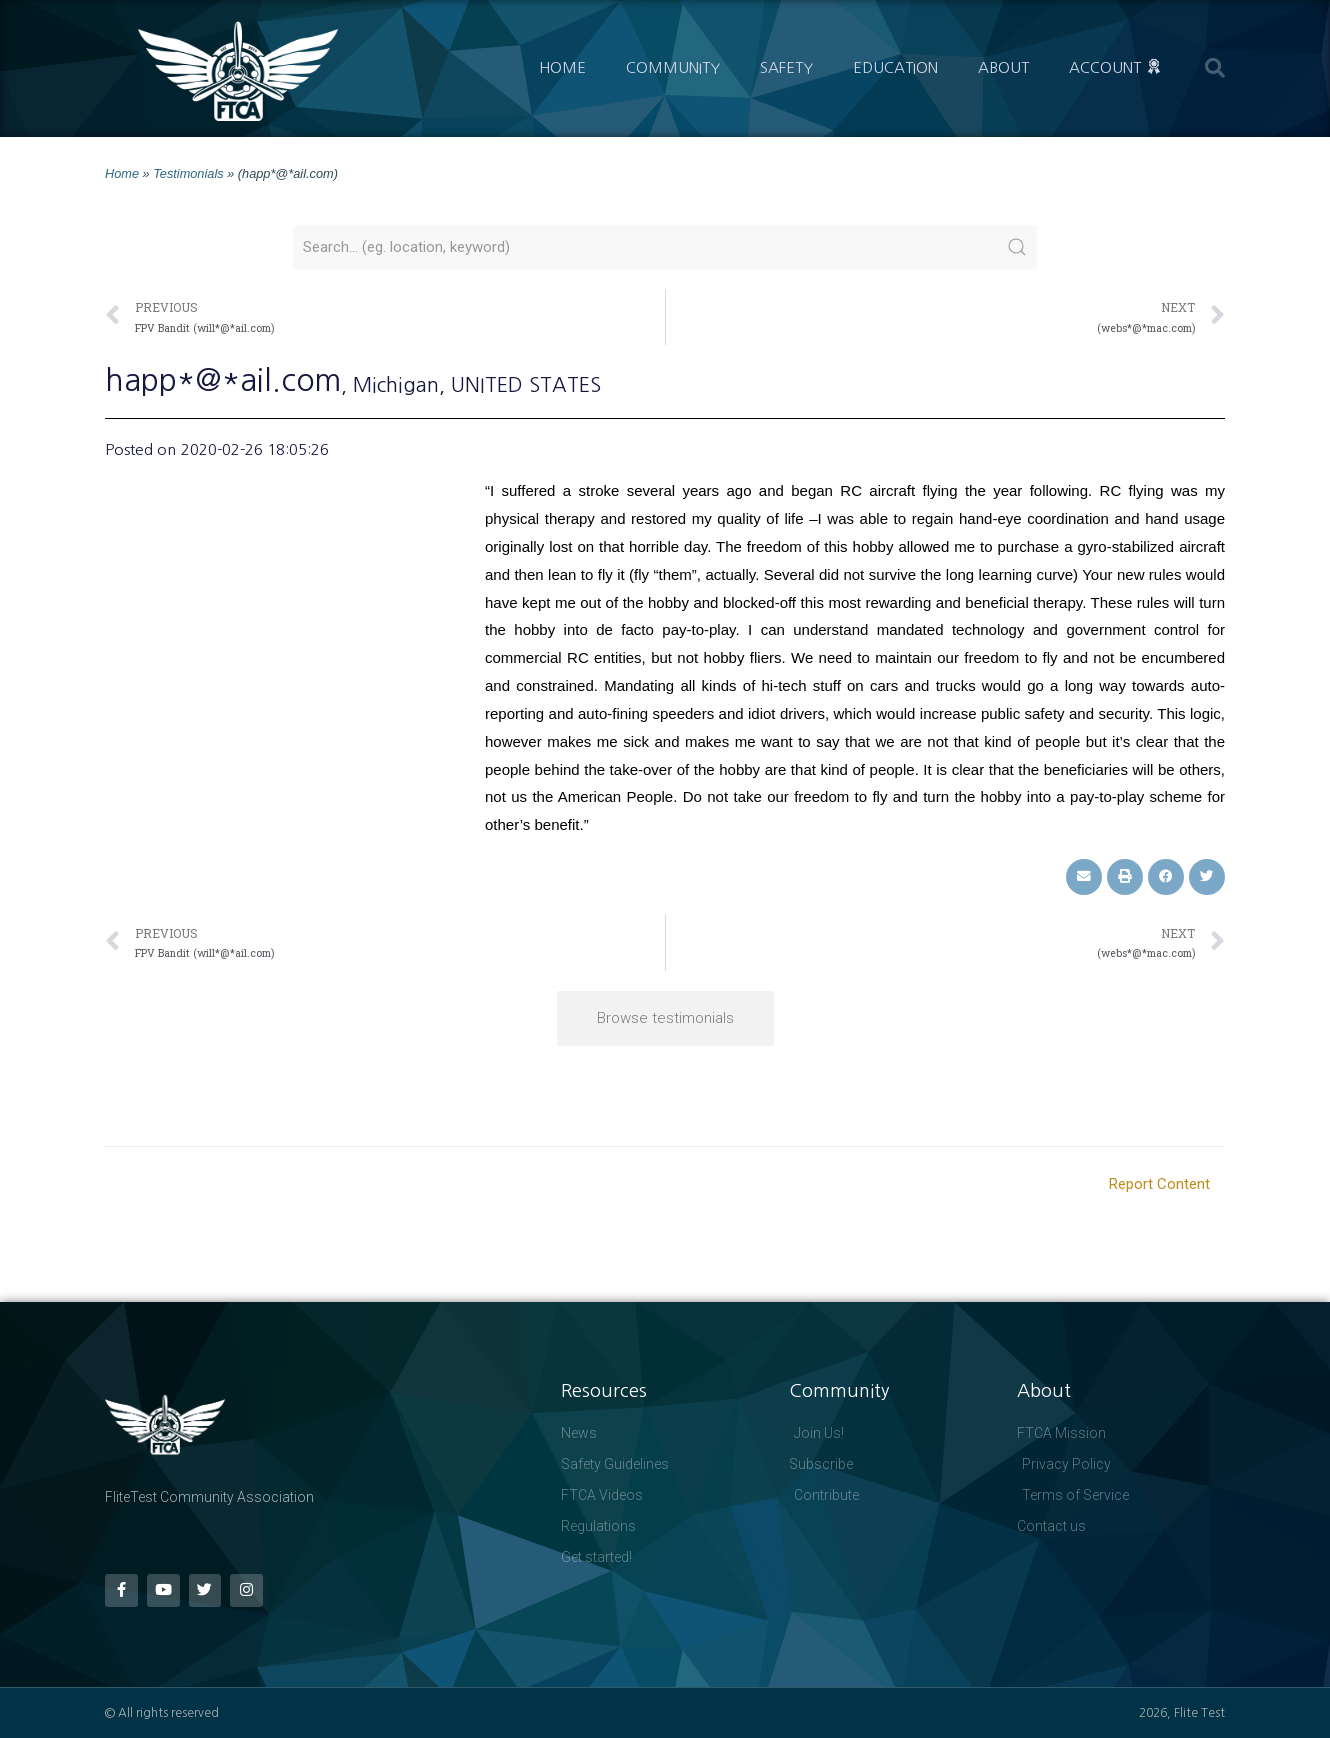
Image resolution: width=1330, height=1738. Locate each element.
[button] (1215, 68)
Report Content (1159, 1184)
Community (673, 67)
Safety (786, 67)
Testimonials (188, 173)
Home (562, 67)
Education (895, 67)
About (1003, 67)
